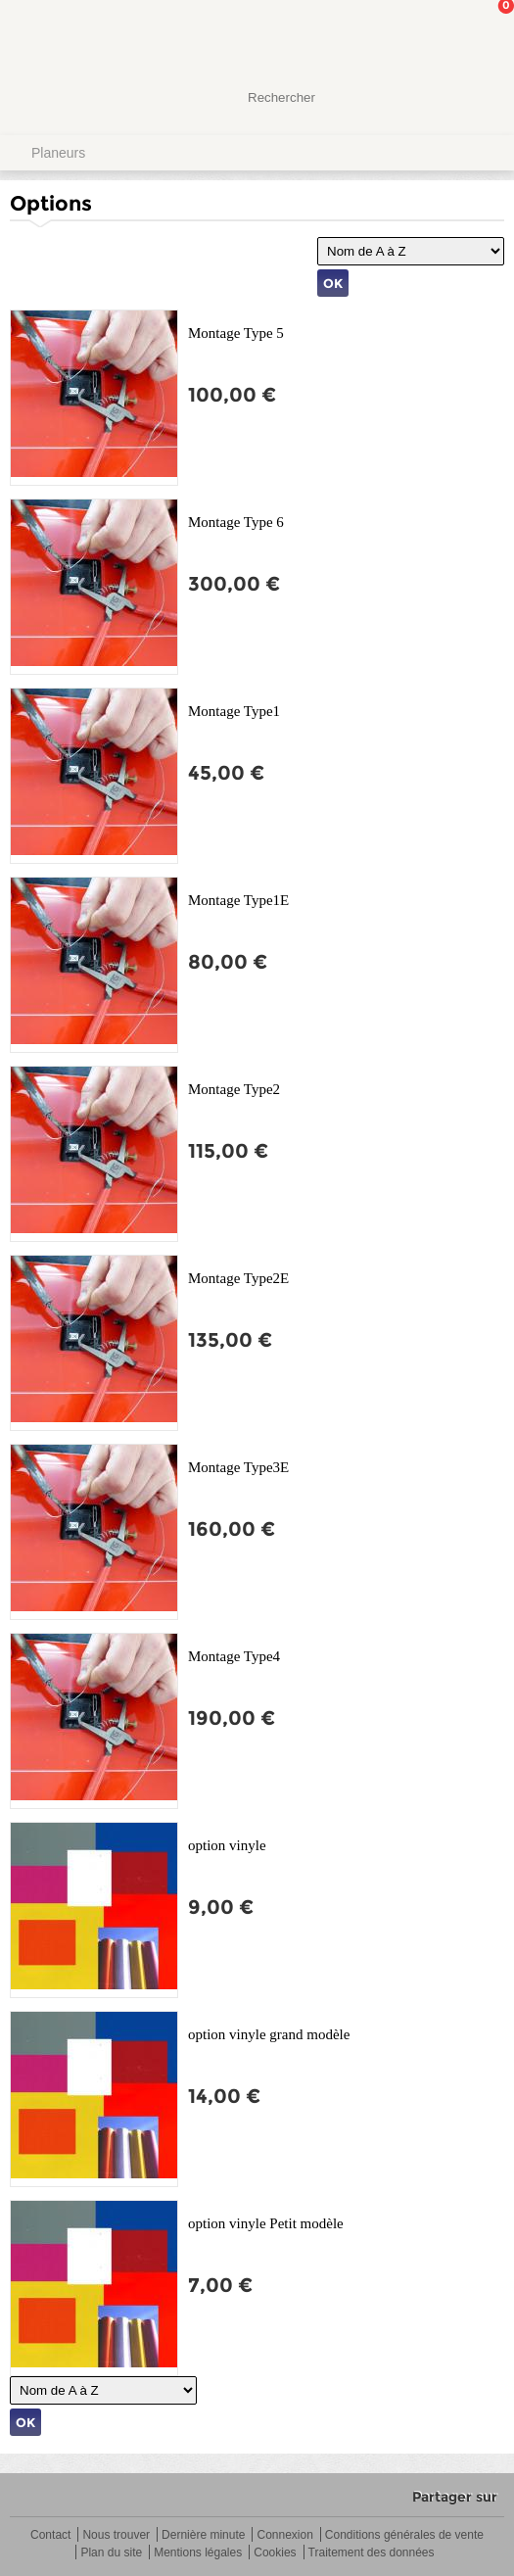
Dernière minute (203, 2535)
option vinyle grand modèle (269, 2034)
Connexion (284, 2535)
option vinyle (227, 1845)
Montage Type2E (238, 1278)
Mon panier (483, 34)
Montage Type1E (238, 900)
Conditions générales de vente (404, 2535)
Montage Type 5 (236, 333)
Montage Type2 (234, 1089)
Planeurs (58, 153)
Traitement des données (371, 2553)
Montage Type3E (238, 1467)
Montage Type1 (234, 711)
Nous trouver (116, 2535)
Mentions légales (198, 2553)
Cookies (275, 2553)
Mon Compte (425, 34)
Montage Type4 (234, 1656)
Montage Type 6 (236, 522)
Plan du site (111, 2553)
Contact (50, 2535)
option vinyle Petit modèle (266, 2223)
